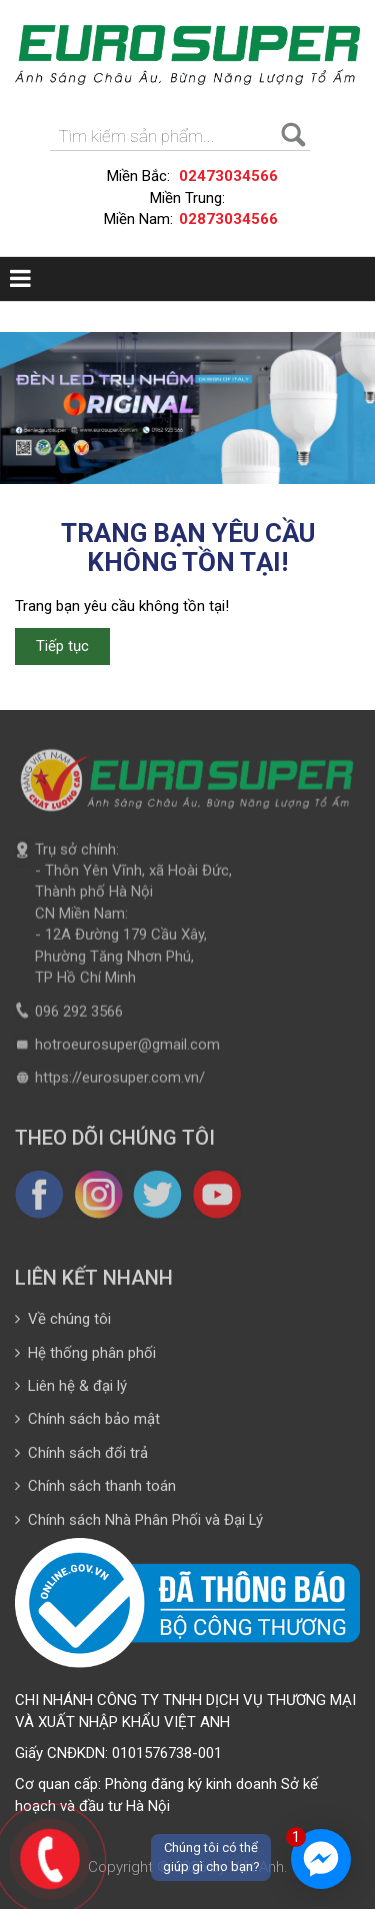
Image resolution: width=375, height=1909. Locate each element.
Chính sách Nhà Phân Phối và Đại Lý (139, 1526)
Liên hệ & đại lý (71, 1392)
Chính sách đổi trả (81, 1459)
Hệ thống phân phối (85, 1359)
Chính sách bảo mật (87, 1426)
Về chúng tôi (63, 1325)
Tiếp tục (62, 646)
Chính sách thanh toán (95, 1492)
